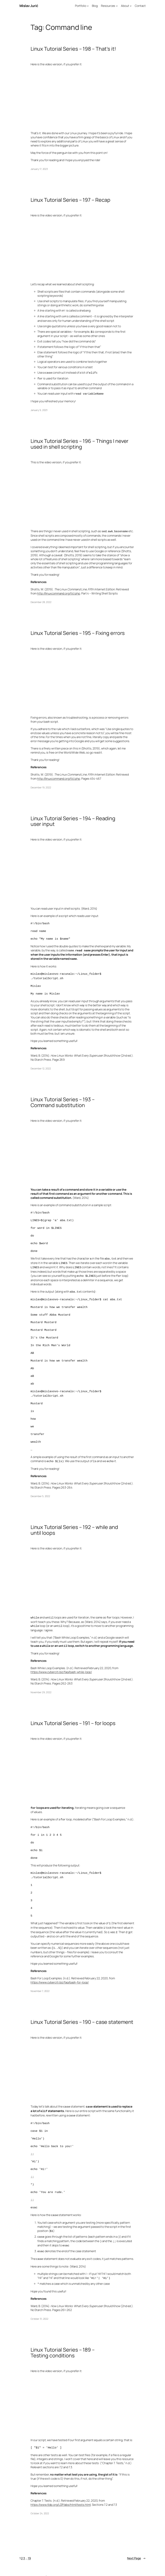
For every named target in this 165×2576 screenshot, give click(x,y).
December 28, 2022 (41, 599)
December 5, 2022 (40, 1479)
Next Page (136, 2526)
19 (29, 2526)
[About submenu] (131, 6)
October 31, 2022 (39, 2286)
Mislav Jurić (28, 5)
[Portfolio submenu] (88, 6)
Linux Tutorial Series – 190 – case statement (82, 1998)
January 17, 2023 (39, 169)
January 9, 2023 (39, 408)
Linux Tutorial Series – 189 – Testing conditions (63, 2320)
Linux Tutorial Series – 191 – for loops (73, 1705)
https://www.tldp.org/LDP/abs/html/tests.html (61, 2472)
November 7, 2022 (40, 1967)
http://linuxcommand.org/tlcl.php (58, 591)
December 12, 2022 (41, 1063)
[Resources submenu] (117, 6)
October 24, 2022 (40, 2481)
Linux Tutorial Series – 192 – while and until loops (74, 1513)
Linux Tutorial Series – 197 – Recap (71, 200)
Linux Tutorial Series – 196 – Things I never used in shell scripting (80, 442)
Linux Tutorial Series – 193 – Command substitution (63, 1097)
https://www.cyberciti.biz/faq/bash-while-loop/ (61, 1654)
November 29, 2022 (41, 1674)
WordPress (140, 2566)
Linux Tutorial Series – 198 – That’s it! (73, 49)
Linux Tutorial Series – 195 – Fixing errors (78, 631)
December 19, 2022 (41, 785)
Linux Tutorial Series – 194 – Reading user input (73, 819)
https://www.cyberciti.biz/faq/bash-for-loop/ (60, 1958)
